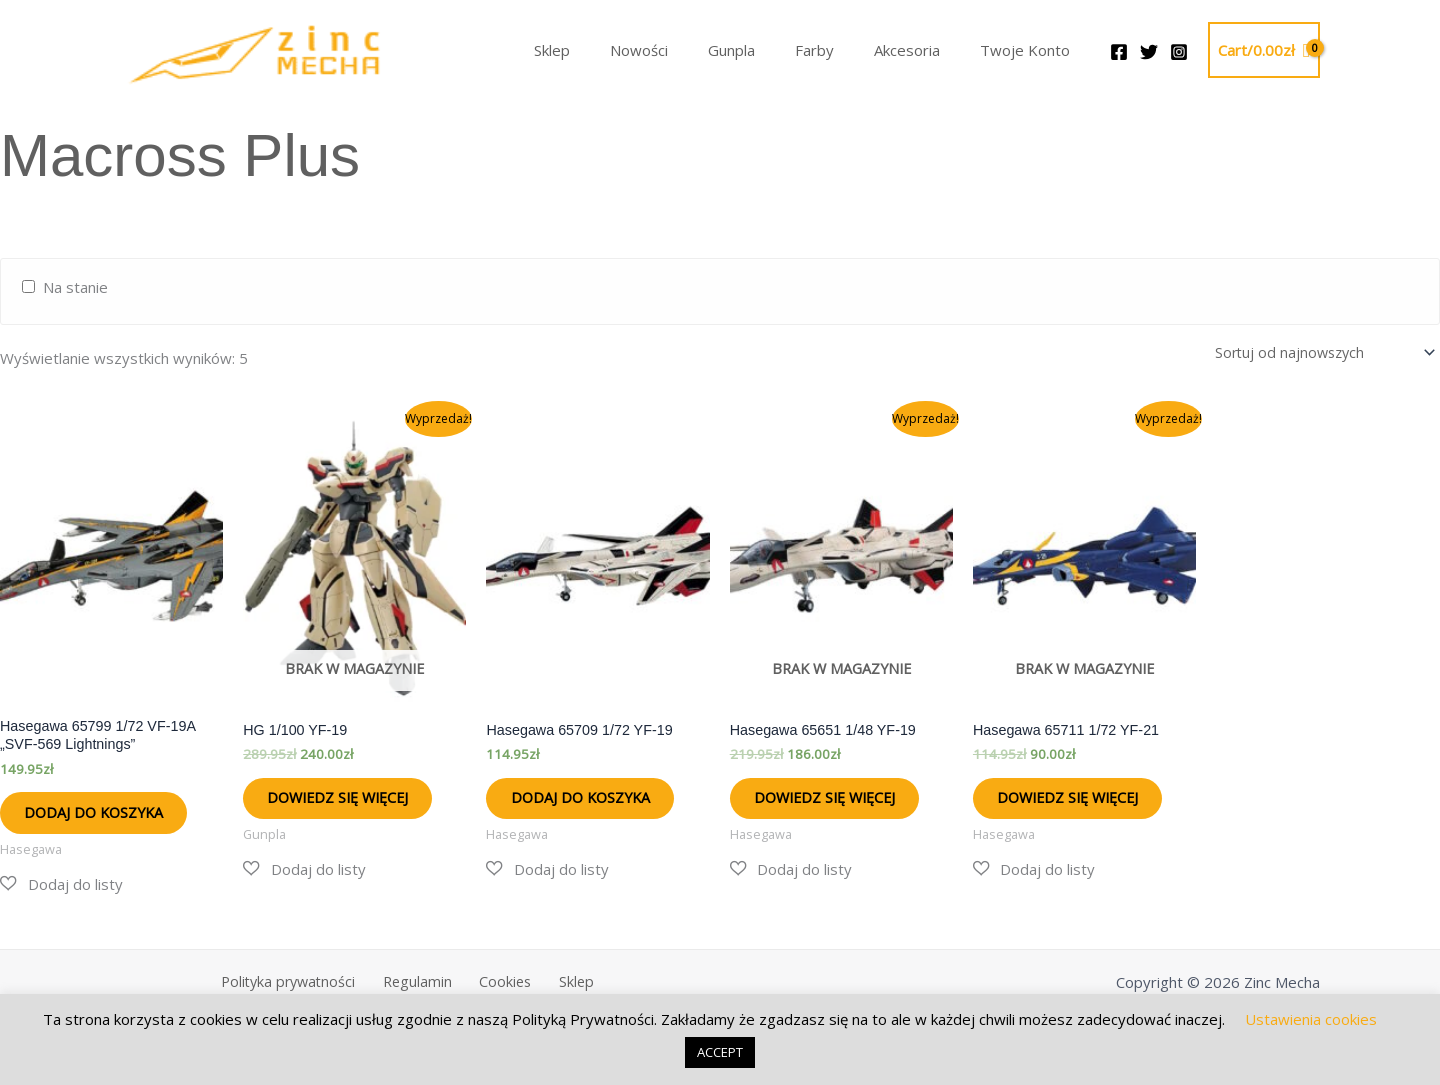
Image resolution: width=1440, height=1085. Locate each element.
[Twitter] (1149, 52)
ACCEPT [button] (720, 1052)
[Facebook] (1119, 52)
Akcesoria (922, 50)
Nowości (684, 50)
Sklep (607, 50)
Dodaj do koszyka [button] (110, 819)
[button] (61, 896)
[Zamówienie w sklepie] (1316, 352)
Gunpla (766, 50)
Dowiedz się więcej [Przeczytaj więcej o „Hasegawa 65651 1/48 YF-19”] (816, 813)
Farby (839, 50)
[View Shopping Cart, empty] (1264, 50)
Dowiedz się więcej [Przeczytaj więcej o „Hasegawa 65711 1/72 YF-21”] (1059, 813)
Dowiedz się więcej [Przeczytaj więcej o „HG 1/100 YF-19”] (329, 813)
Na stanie (75, 287)
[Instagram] (1179, 52)
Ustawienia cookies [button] (1311, 1019)
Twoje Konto (1030, 50)
